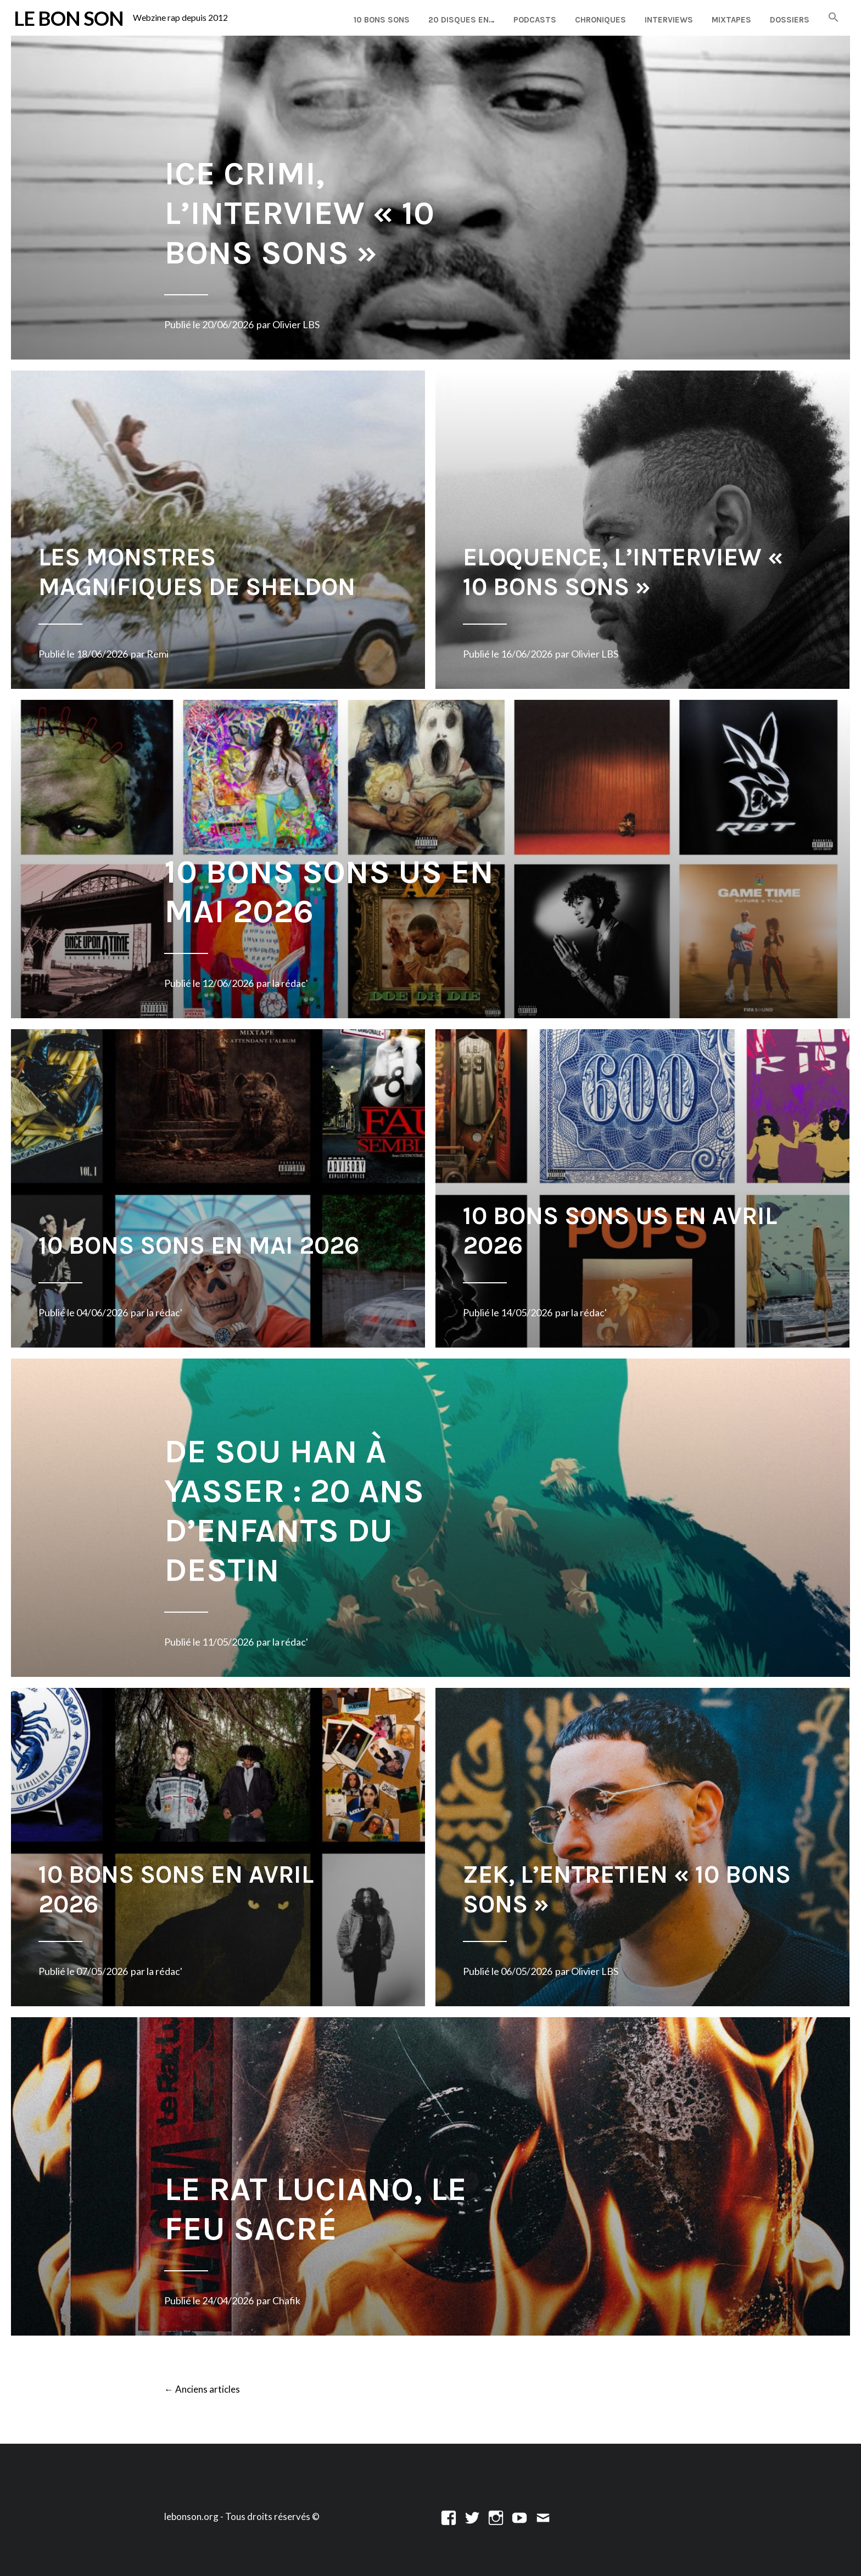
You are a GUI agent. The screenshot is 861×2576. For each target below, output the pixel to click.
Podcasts (534, 20)
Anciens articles (202, 2390)
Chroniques (600, 20)
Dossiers (789, 20)
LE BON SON (69, 18)
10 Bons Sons (382, 20)
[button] (833, 18)
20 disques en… (461, 20)
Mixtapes (731, 20)
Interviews (669, 20)
